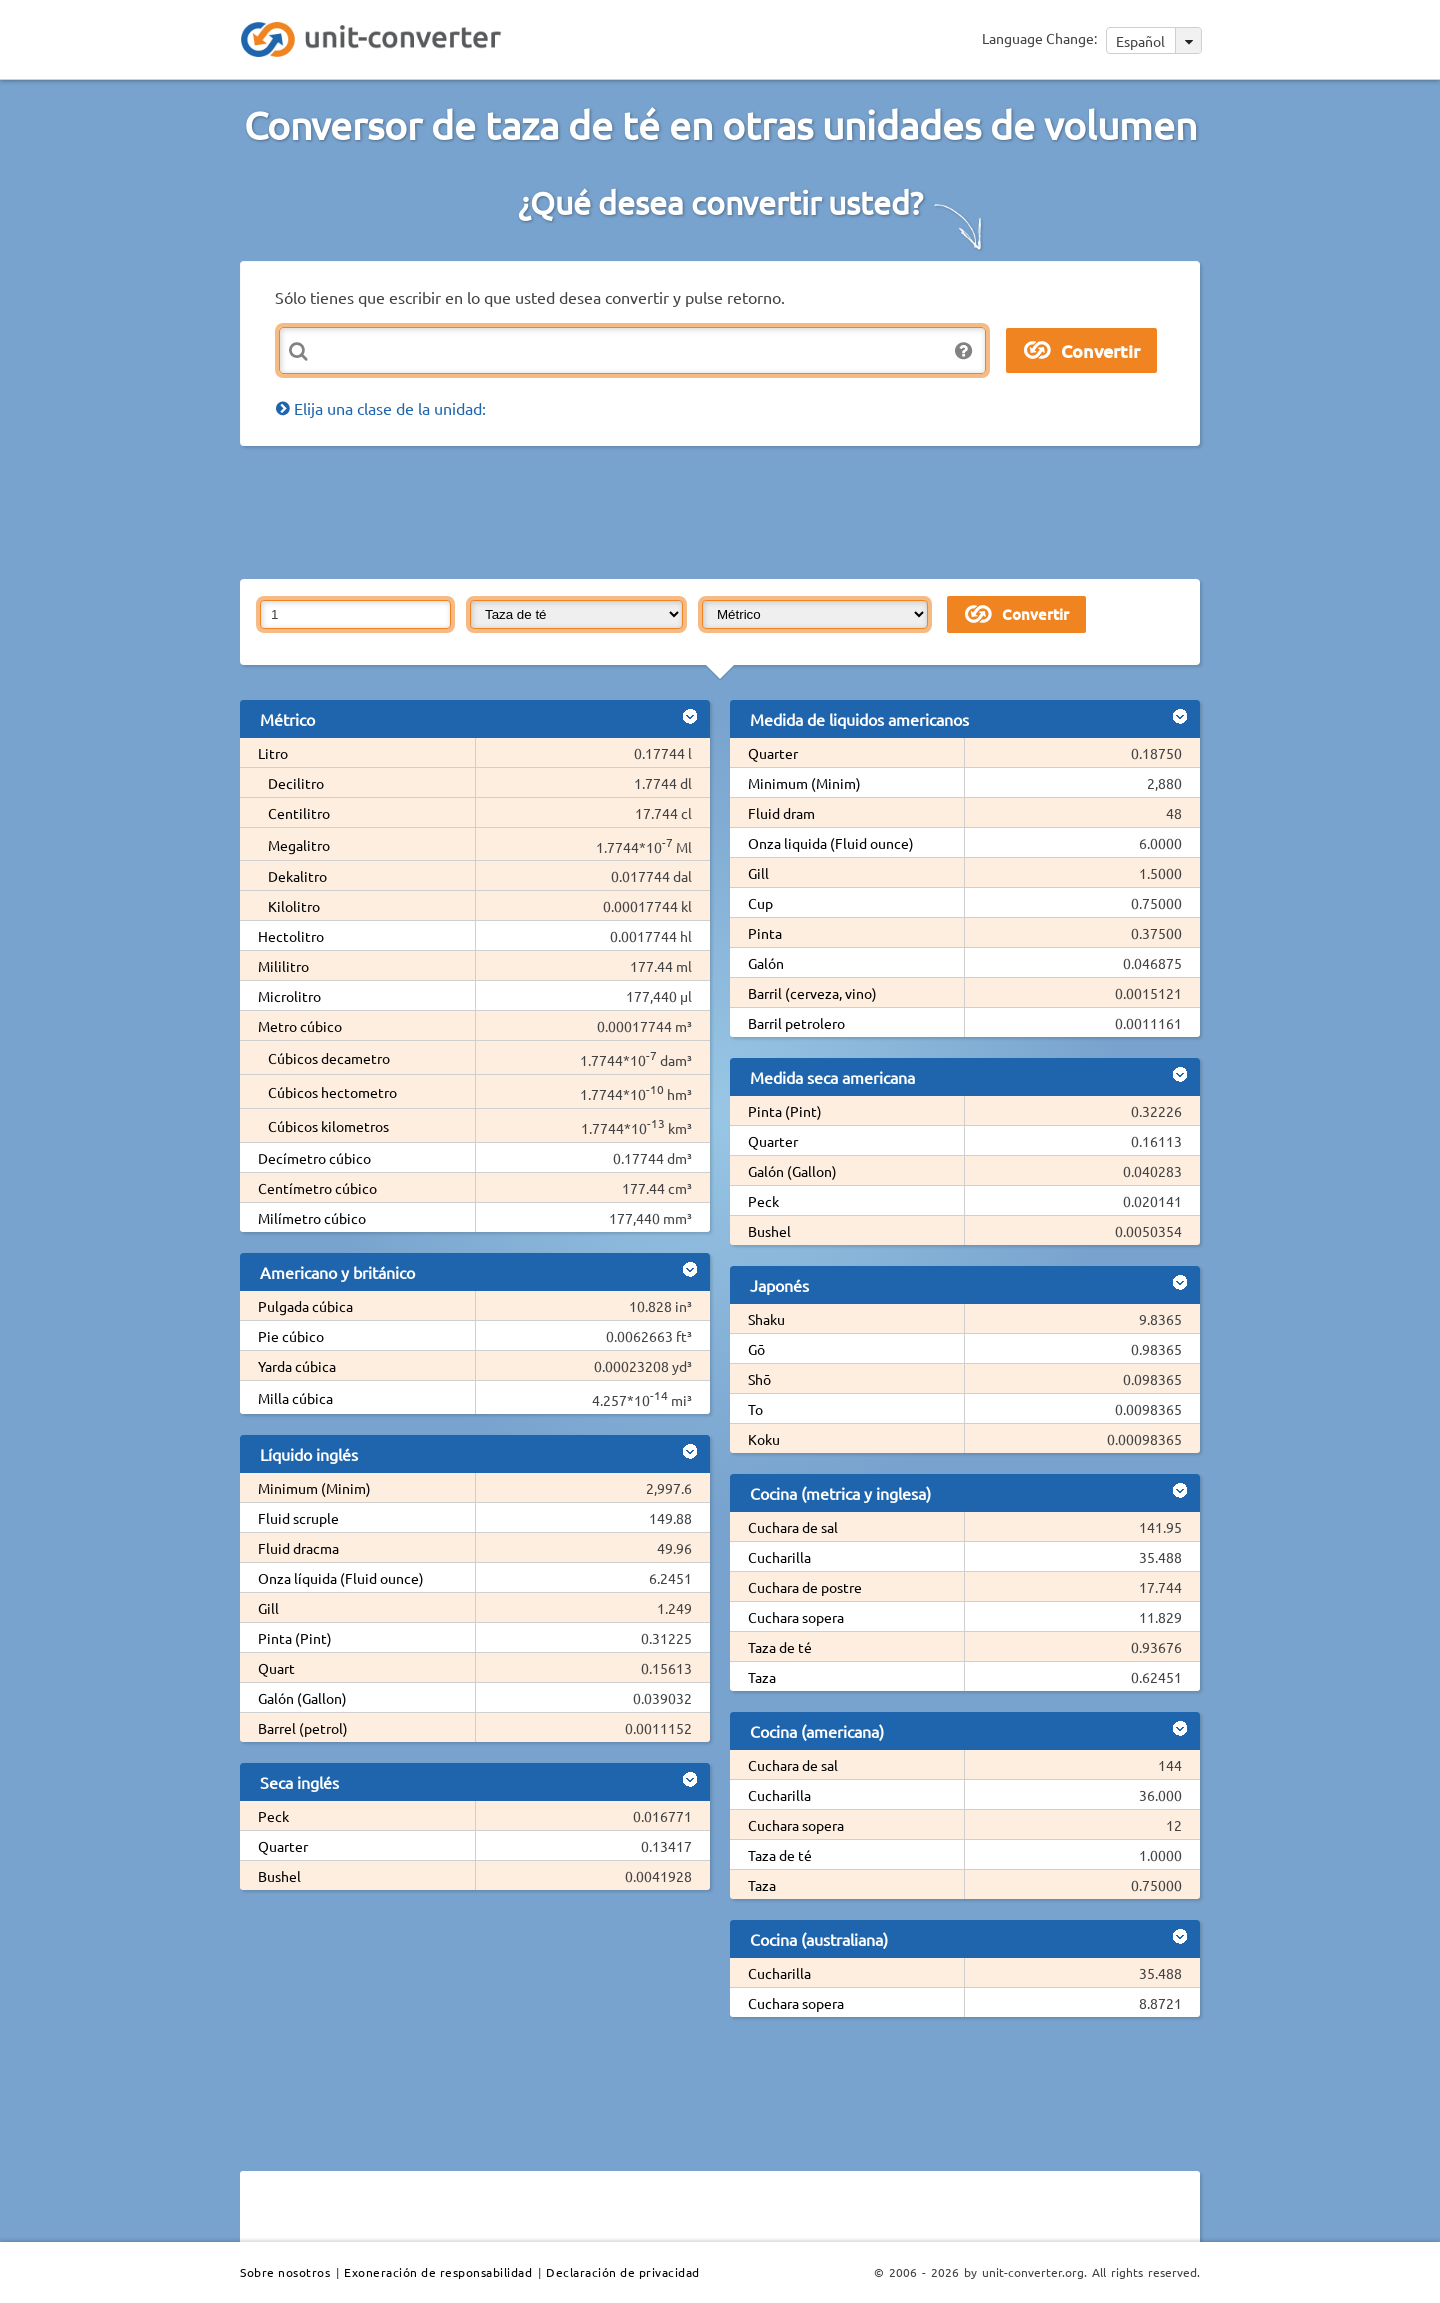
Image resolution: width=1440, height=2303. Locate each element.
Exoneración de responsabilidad (438, 2272)
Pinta (765, 933)
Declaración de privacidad (623, 2272)
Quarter (283, 1846)
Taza (762, 1677)
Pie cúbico (291, 1336)
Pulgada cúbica (305, 1306)
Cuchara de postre (805, 1587)
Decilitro (296, 783)
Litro (273, 753)
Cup (760, 903)
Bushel (279, 1876)
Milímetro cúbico (312, 1218)
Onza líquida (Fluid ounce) (341, 1578)
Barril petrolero (796, 1023)
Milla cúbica (295, 1398)
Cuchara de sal (793, 1527)
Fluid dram (781, 813)
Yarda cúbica (297, 1366)
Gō (756, 1349)
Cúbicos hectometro (332, 1092)
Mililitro (283, 966)
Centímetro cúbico (317, 1188)
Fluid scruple (298, 1518)
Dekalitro (297, 876)
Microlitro (289, 996)
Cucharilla (779, 1557)
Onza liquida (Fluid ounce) (831, 843)
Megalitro (299, 845)
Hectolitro (291, 936)
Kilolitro (294, 906)
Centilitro (299, 813)
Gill (268, 1608)
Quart (276, 1668)
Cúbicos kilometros (328, 1126)
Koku (764, 1439)
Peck (273, 1816)
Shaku (766, 1319)
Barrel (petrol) (303, 1728)
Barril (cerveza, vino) (812, 993)
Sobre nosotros (285, 2272)
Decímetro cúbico (314, 1158)
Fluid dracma (298, 1548)
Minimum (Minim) (314, 1488)
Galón (766, 963)
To (755, 1409)
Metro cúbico (300, 1026)
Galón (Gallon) (302, 1698)
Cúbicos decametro (329, 1058)
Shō (759, 1379)
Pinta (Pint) (295, 1638)
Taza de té (780, 1647)
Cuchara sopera (796, 1617)
